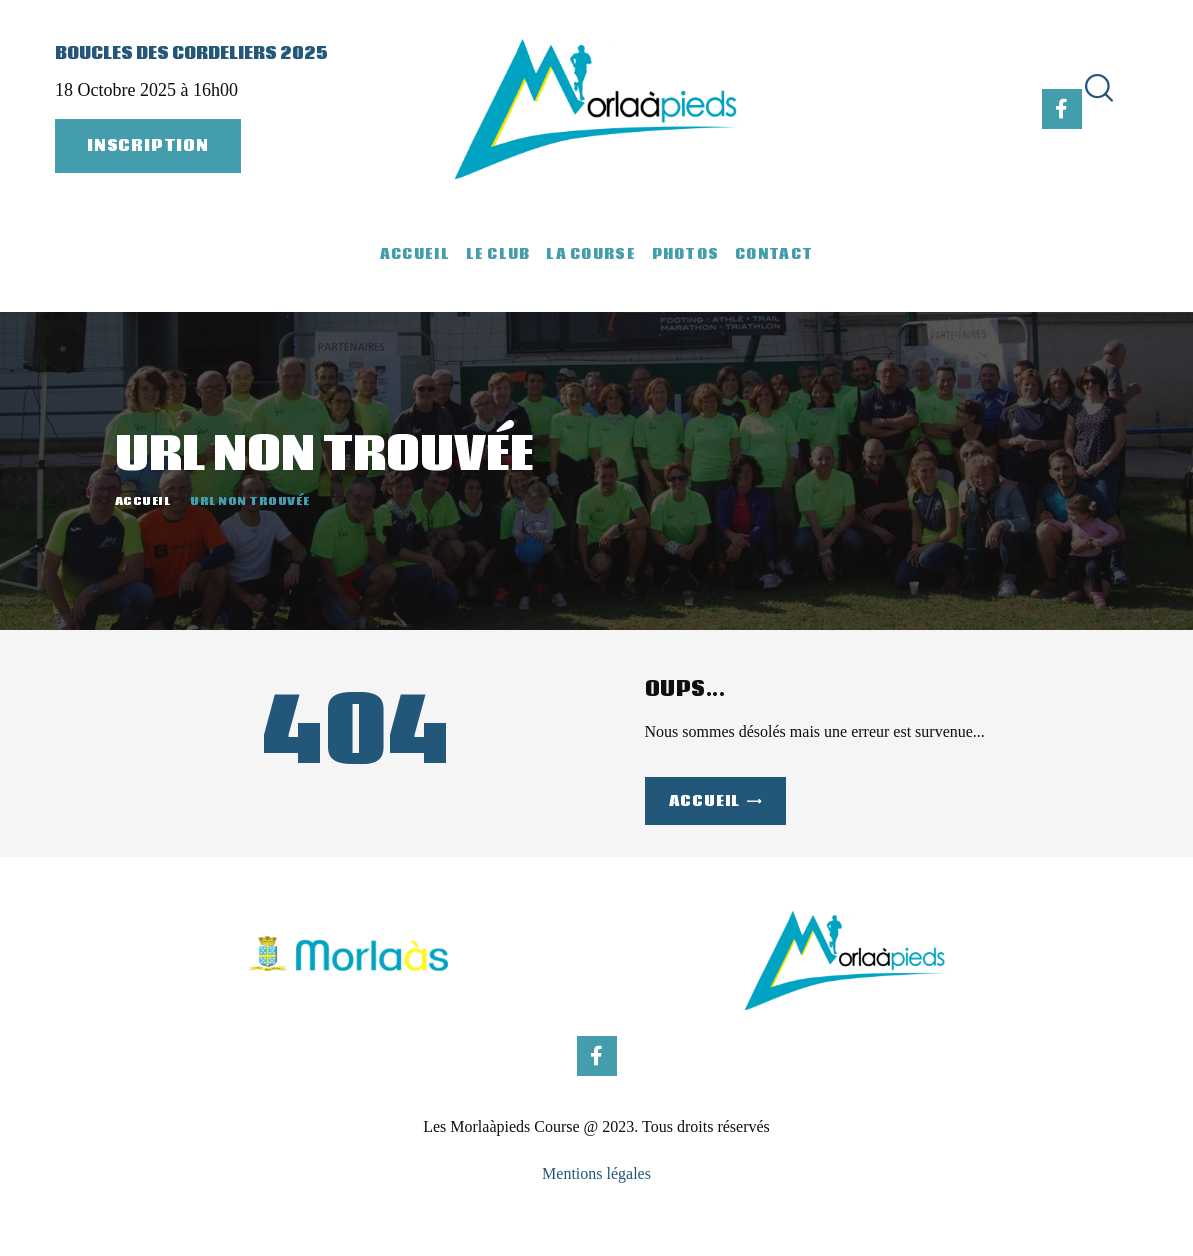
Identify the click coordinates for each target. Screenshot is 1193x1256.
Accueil (143, 501)
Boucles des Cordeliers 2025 (191, 54)
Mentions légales (596, 1173)
